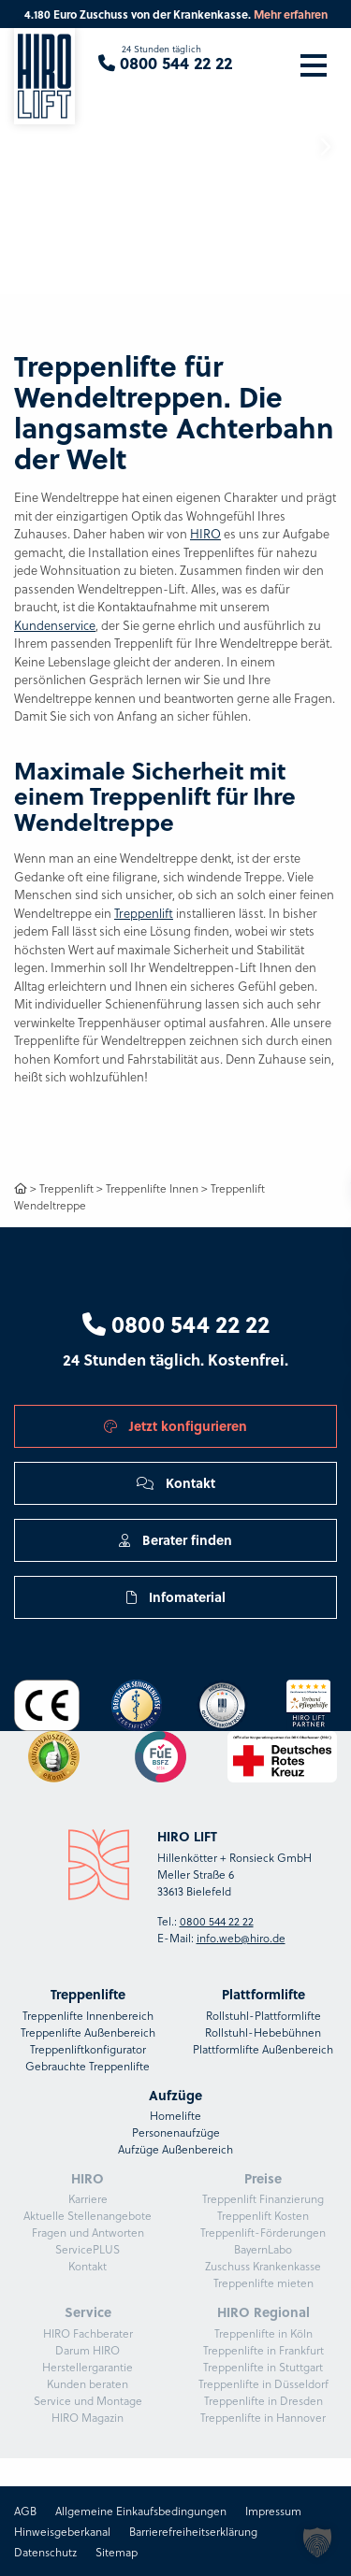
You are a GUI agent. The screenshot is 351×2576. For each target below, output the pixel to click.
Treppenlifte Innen (152, 1188)
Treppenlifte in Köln (263, 2333)
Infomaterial (176, 1596)
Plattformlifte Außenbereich (263, 2048)
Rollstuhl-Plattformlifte (263, 2015)
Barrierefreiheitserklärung (193, 2531)
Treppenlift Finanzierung (263, 2198)
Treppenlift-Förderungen (263, 2232)
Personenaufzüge (176, 2132)
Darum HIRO (87, 2349)
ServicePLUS (87, 2248)
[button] (325, 147)
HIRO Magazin (87, 2417)
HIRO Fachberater (88, 2333)
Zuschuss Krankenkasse (263, 2265)
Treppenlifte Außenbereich (88, 2032)
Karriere (88, 2198)
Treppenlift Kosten (263, 2215)
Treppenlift (143, 913)
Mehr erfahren (291, 14)
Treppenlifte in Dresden (263, 2400)
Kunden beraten (87, 2383)
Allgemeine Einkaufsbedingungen (141, 2510)
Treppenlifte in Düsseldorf (263, 2383)
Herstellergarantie (87, 2366)
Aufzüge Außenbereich (175, 2148)
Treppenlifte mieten (263, 2282)
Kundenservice (54, 625)
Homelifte (175, 2115)
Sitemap (116, 2551)
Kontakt (176, 1482)
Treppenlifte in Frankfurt (263, 2349)
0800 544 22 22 (176, 1323)
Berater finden (175, 1539)
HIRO (205, 533)
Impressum (273, 2510)
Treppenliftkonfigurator (88, 2048)
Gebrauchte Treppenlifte (87, 2065)
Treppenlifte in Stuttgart (263, 2366)
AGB (25, 2510)
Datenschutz (45, 2551)
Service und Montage (88, 2400)
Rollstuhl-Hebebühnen (263, 2032)
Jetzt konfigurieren (175, 1425)
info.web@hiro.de (241, 1937)
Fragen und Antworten (88, 2232)
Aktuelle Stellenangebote (87, 2215)
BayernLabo (263, 2248)
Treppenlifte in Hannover (263, 2417)
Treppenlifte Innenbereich (88, 2015)
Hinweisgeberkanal (62, 2531)
